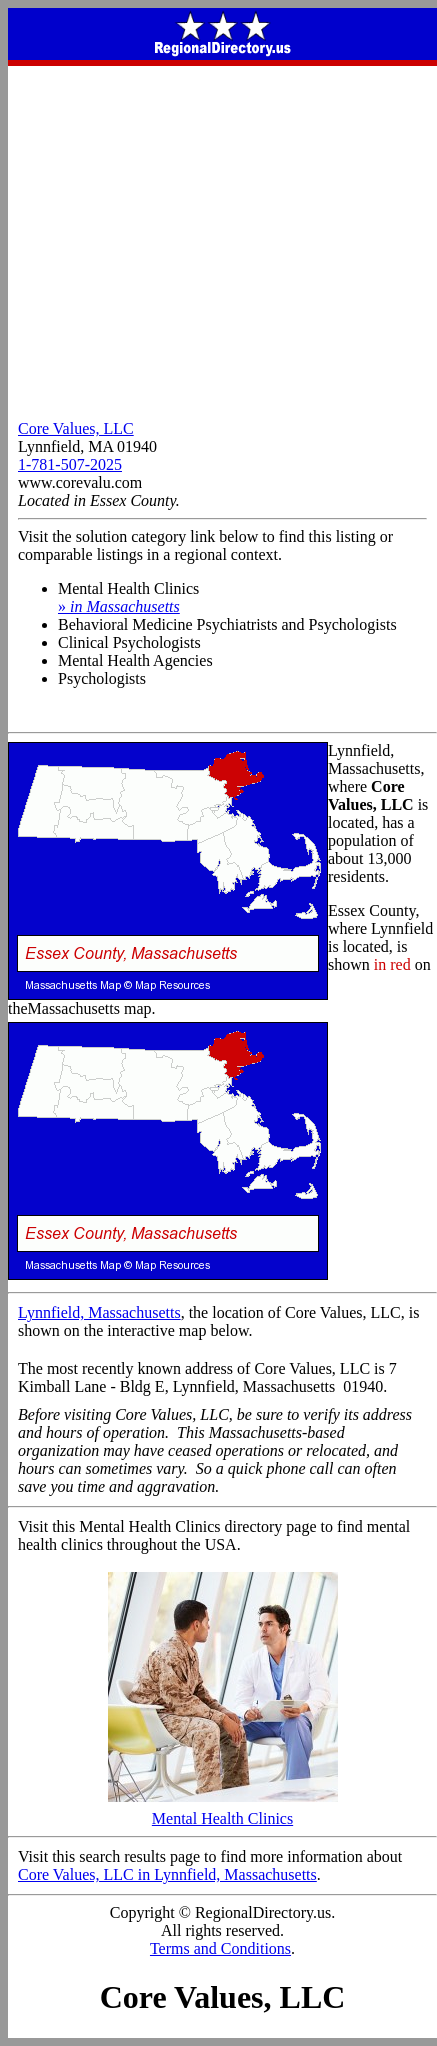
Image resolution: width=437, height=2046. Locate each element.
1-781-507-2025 (70, 464)
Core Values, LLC (76, 428)
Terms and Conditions (220, 1948)
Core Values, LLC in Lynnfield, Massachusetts (167, 1874)
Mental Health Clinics (223, 1811)
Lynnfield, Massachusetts (99, 1312)
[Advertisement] (218, 238)
